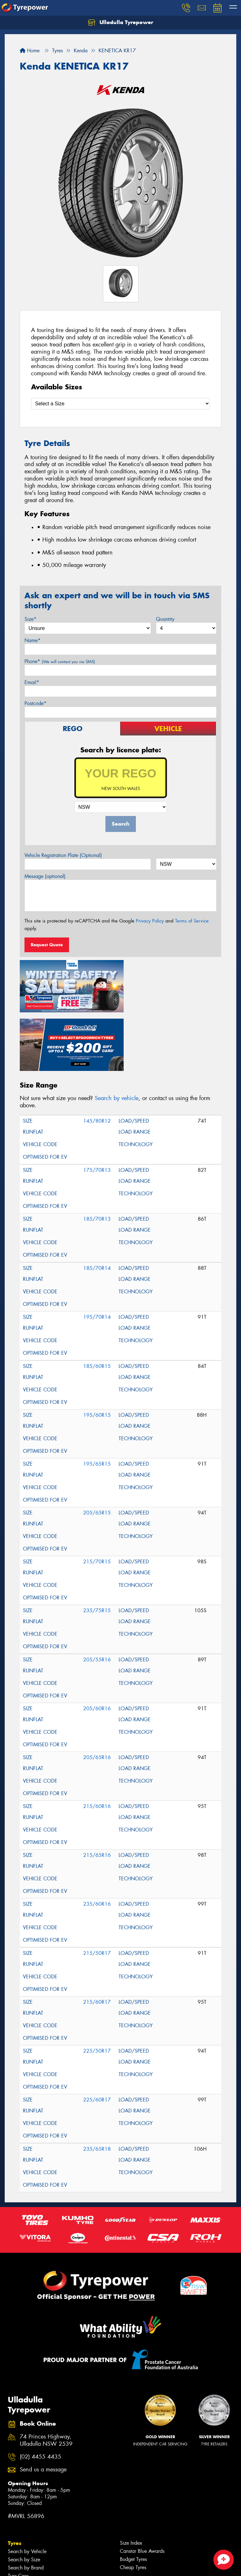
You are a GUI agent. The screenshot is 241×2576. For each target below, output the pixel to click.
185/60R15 (97, 1304)
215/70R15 (97, 1500)
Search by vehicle (116, 1037)
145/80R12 (97, 1059)
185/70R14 (97, 1206)
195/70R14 (97, 1255)
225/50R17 (97, 1989)
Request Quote (47, 945)
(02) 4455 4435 (40, 2395)
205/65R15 (97, 1451)
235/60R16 (97, 1842)
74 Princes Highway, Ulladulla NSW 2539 (46, 2379)
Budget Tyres (133, 2498)
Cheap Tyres (133, 2506)
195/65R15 (97, 1402)
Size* (30, 619)
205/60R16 (97, 1647)
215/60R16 (97, 1745)
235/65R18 (97, 2087)
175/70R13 (97, 1108)
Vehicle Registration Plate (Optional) (63, 855)
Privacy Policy (150, 921)
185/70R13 (97, 1157)
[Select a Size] (120, 403)
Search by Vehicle (27, 2490)
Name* (32, 640)
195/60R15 (97, 1353)
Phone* (59, 661)
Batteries (17, 2572)
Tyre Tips (17, 2522)
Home (30, 50)
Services (18, 2555)
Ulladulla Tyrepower (120, 22)
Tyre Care (18, 2514)
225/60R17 (97, 2038)
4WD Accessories (27, 2564)
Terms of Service (192, 921)
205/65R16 (97, 1696)
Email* (31, 682)
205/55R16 (97, 1598)
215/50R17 (97, 1891)
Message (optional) (45, 876)
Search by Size (24, 2498)
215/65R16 (97, 1793)
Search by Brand (26, 2506)
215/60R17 (97, 1940)
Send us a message (43, 2408)
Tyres (14, 2481)
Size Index (131, 2481)
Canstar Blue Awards (142, 2489)
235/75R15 (97, 1549)
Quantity (165, 619)
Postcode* (35, 703)
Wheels (17, 2530)
